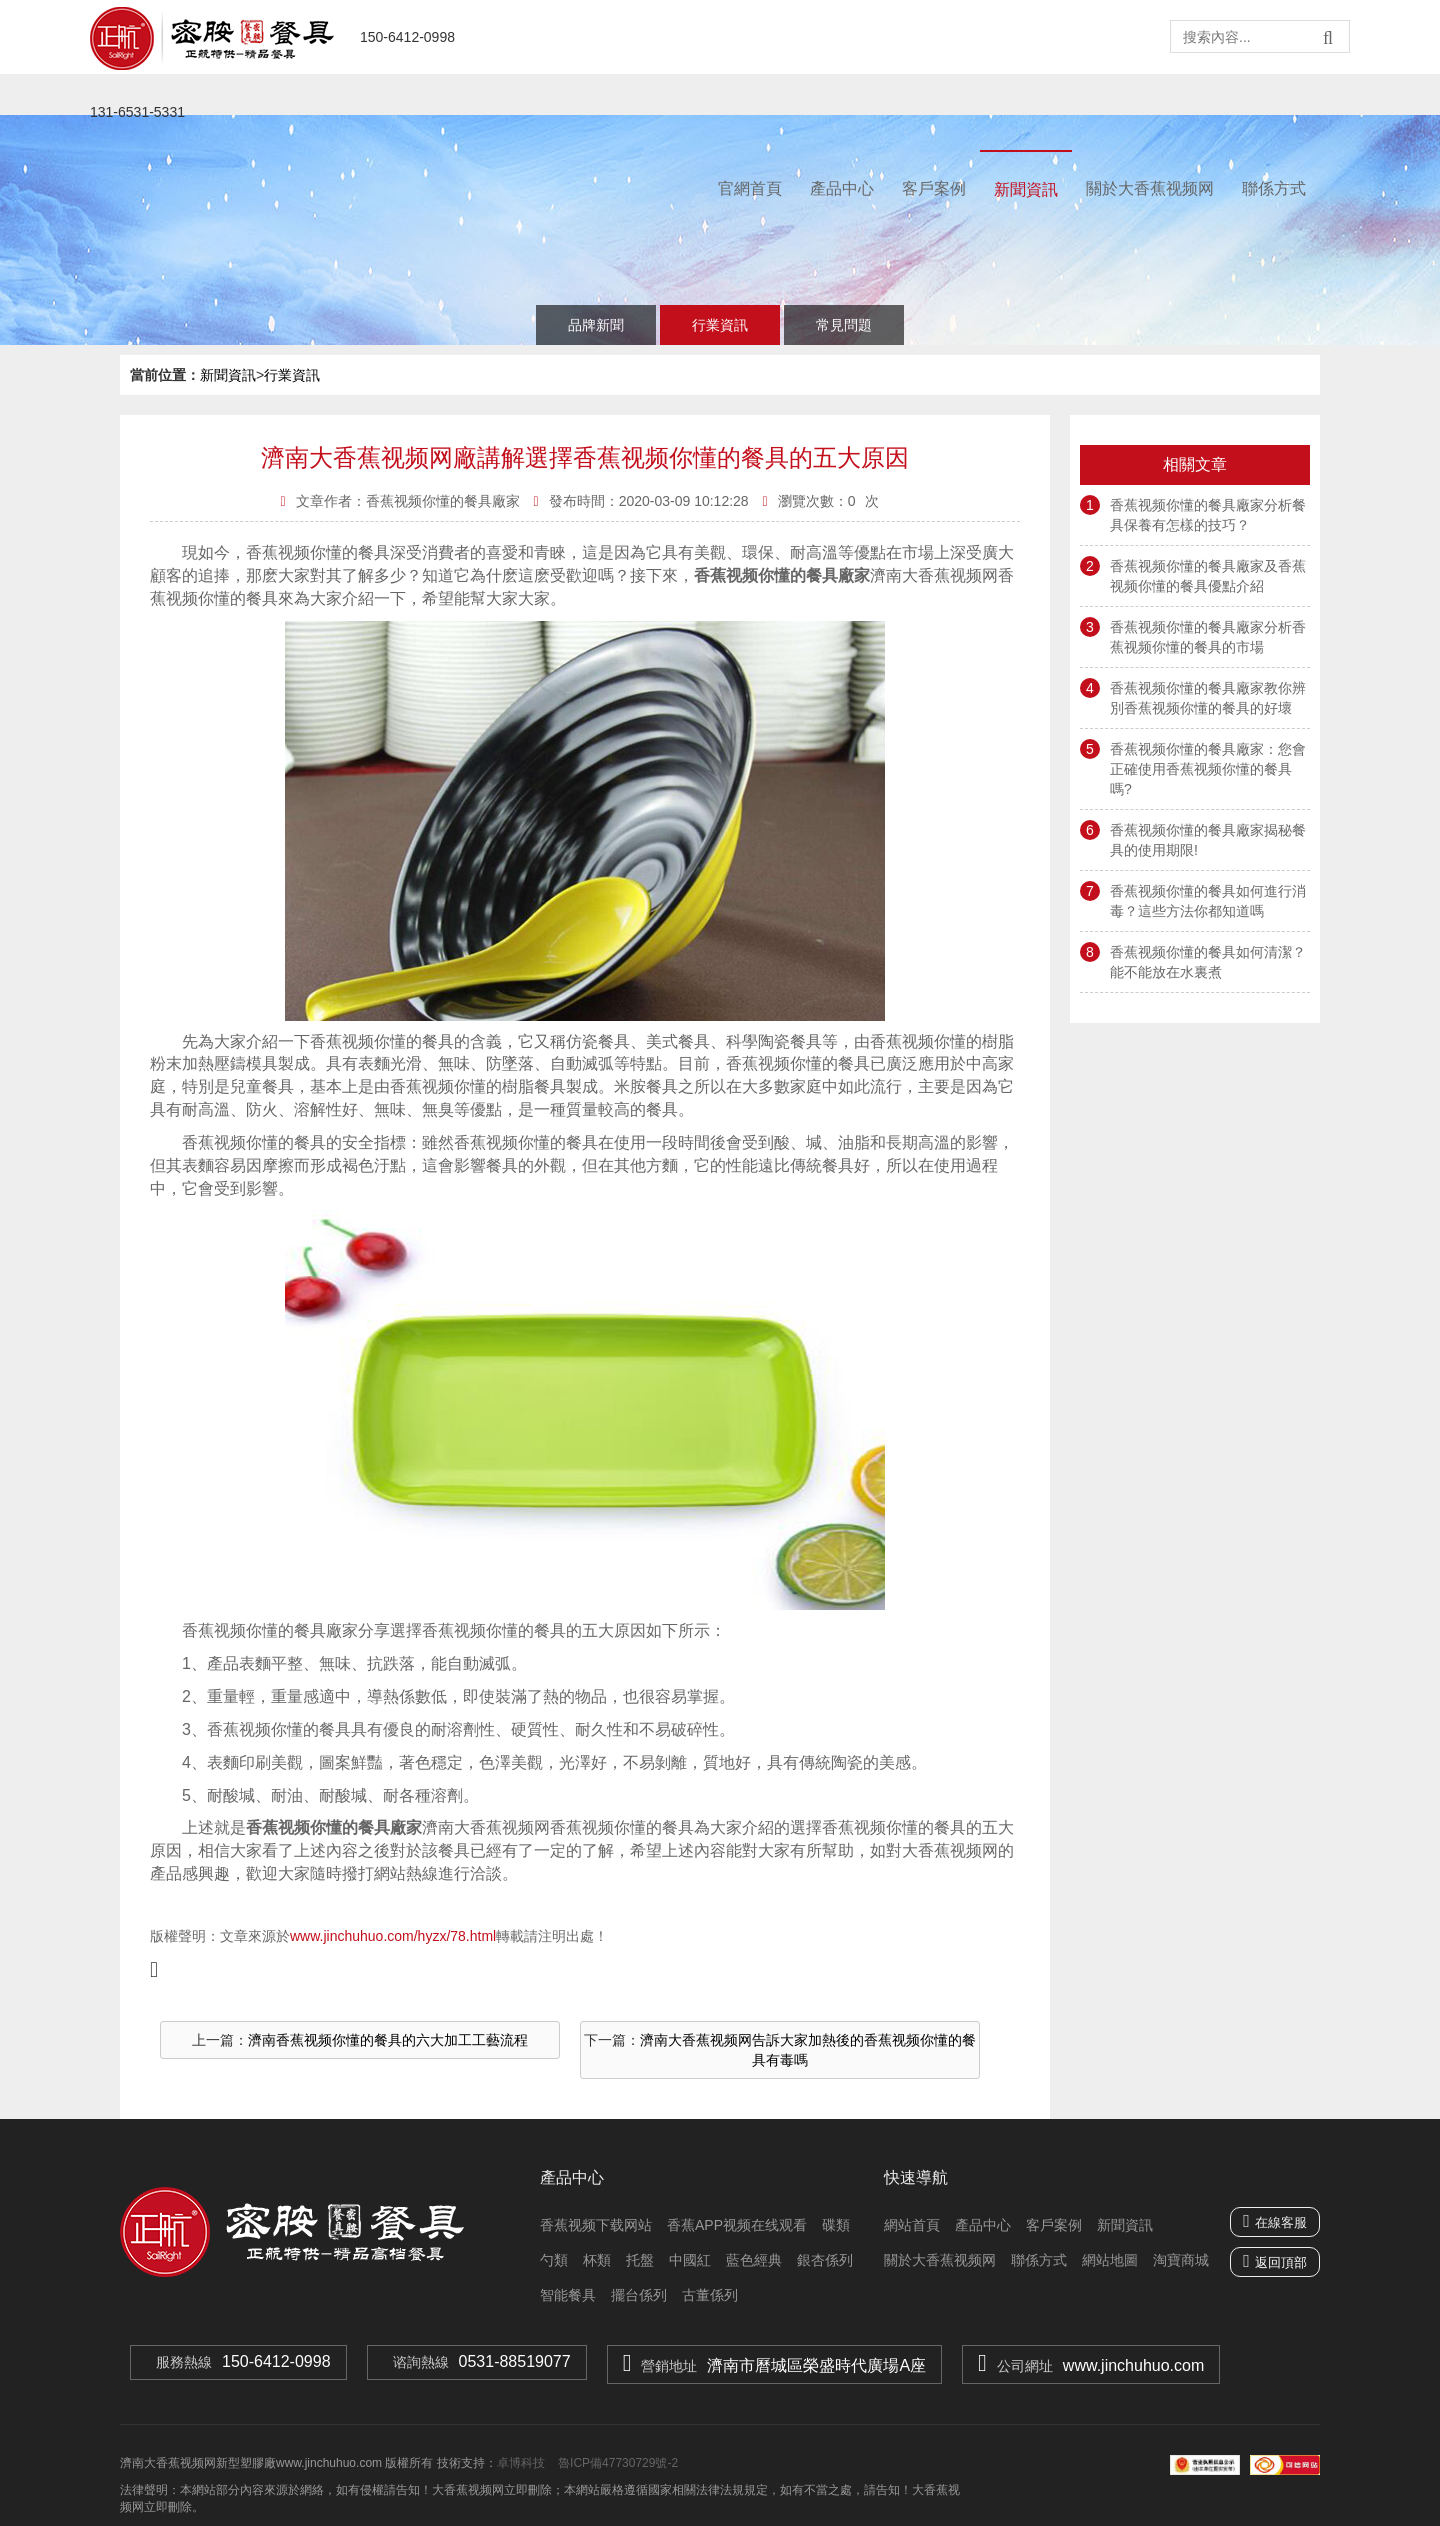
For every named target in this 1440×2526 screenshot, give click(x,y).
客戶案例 (934, 188)
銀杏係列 (825, 2260)
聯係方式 (1274, 188)
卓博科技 (521, 2463)
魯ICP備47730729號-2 (616, 2463)
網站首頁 (912, 2225)
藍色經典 (754, 2260)
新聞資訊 (1026, 189)
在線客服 (1275, 2221)
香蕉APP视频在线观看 (737, 2225)
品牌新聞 (596, 325)
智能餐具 (568, 2295)
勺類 (554, 2260)
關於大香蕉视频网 (1150, 188)
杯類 (597, 2260)
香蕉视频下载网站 (596, 2225)
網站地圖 (1110, 2260)
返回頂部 (1281, 2262)
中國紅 (690, 2260)
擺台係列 (639, 2295)
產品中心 (842, 188)
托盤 (640, 2260)
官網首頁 (750, 188)
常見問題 (844, 325)
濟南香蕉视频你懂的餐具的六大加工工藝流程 (388, 2040)
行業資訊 (720, 325)
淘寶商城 (1181, 2260)
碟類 (836, 2225)
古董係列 (710, 2295)
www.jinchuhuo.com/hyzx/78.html (393, 1936)
